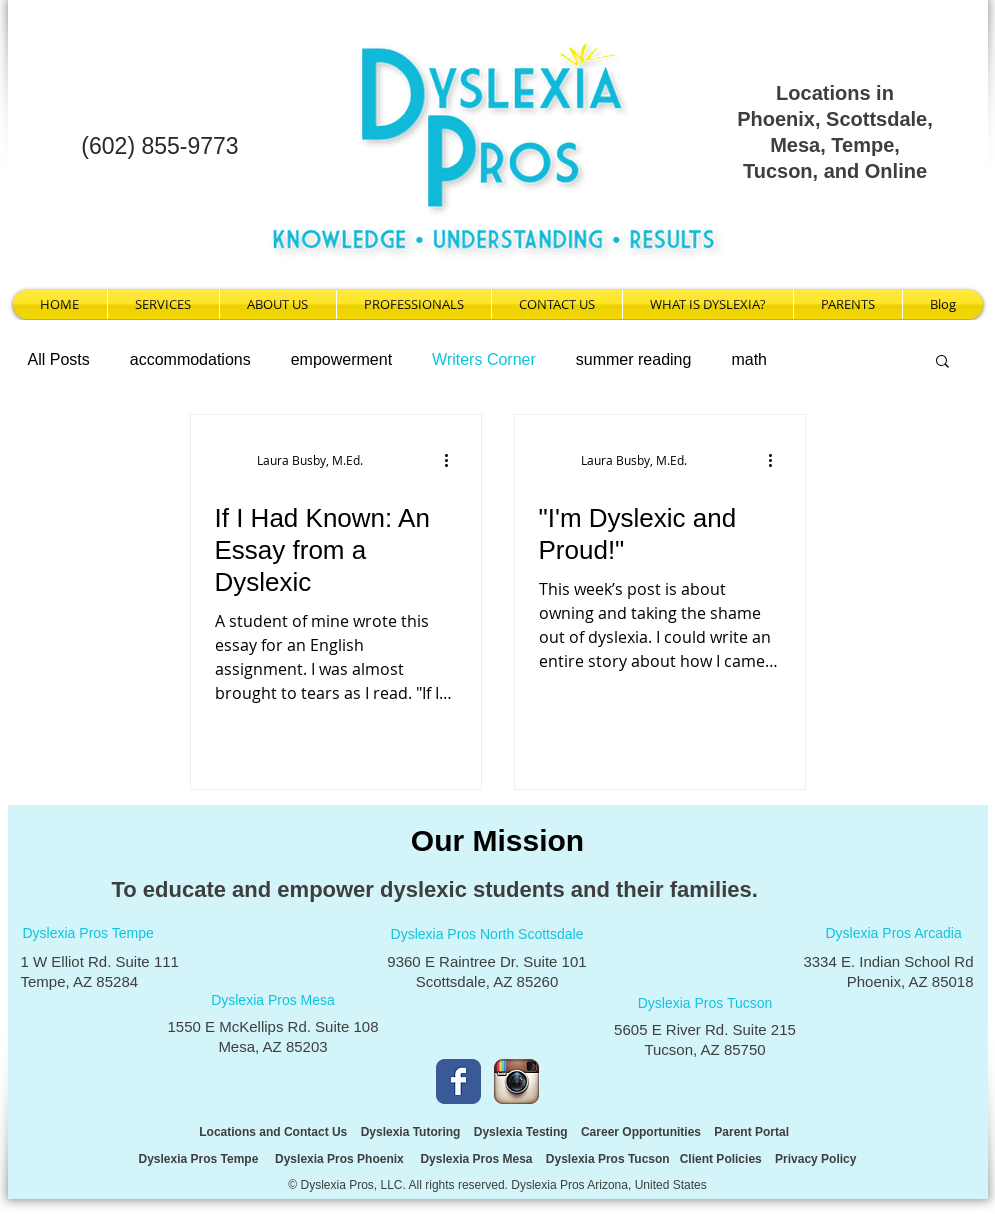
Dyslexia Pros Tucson (608, 1159)
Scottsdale (876, 119)
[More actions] (454, 460)
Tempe (862, 145)
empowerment (341, 359)
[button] (942, 362)
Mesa (795, 145)
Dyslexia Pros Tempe (199, 1159)
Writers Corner (484, 359)
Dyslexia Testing (521, 1132)
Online (896, 171)
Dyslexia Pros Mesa (474, 1159)
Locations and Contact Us (273, 1132)
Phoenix (776, 119)
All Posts (59, 359)
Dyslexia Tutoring (411, 1132)
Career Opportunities (641, 1132)
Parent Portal (753, 1132)
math (749, 359)
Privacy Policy (815, 1159)
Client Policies (721, 1159)
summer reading (634, 359)
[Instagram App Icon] (516, 1081)
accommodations (190, 359)
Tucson (778, 171)
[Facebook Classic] (458, 1081)
